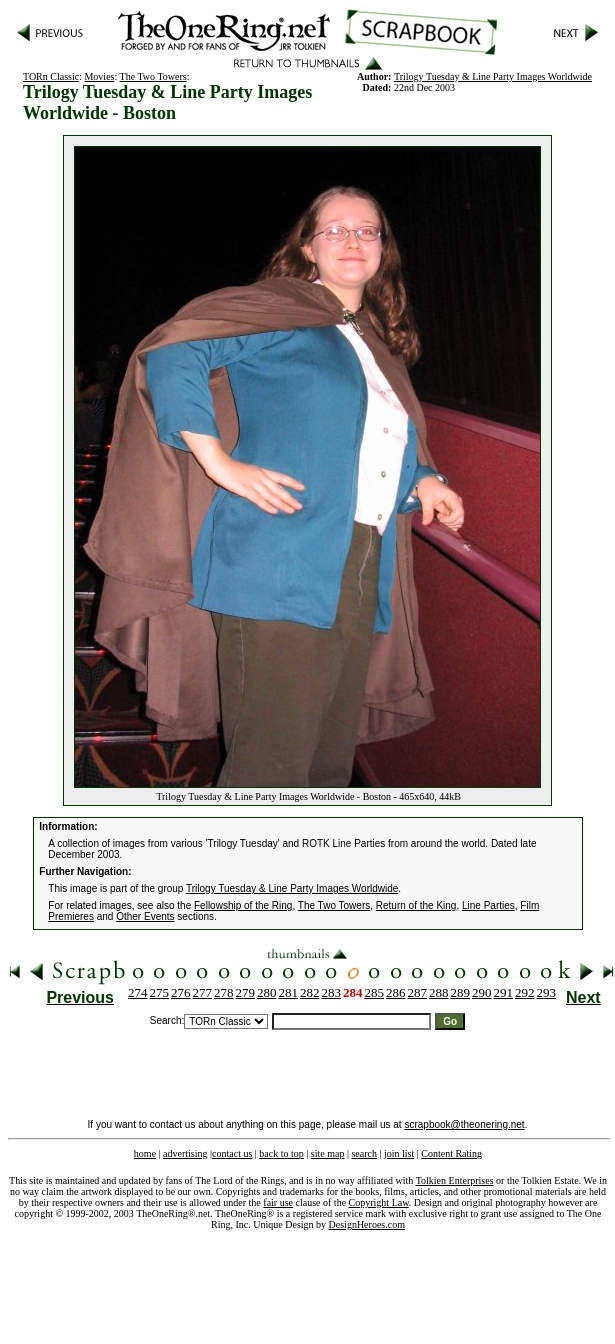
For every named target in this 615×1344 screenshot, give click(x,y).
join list (399, 1153)
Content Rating (451, 1153)
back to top (281, 1153)
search (364, 1153)
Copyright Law (379, 1202)
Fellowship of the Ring (243, 905)
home (145, 1153)
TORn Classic (51, 76)
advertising (185, 1153)
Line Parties (488, 905)
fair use (278, 1202)
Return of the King (416, 905)
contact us (232, 1153)
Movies (99, 76)
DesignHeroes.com (367, 1224)
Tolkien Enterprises (455, 1180)
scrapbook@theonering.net (464, 1124)
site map (328, 1153)
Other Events (145, 916)
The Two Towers (153, 76)
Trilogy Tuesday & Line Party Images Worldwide (493, 76)
